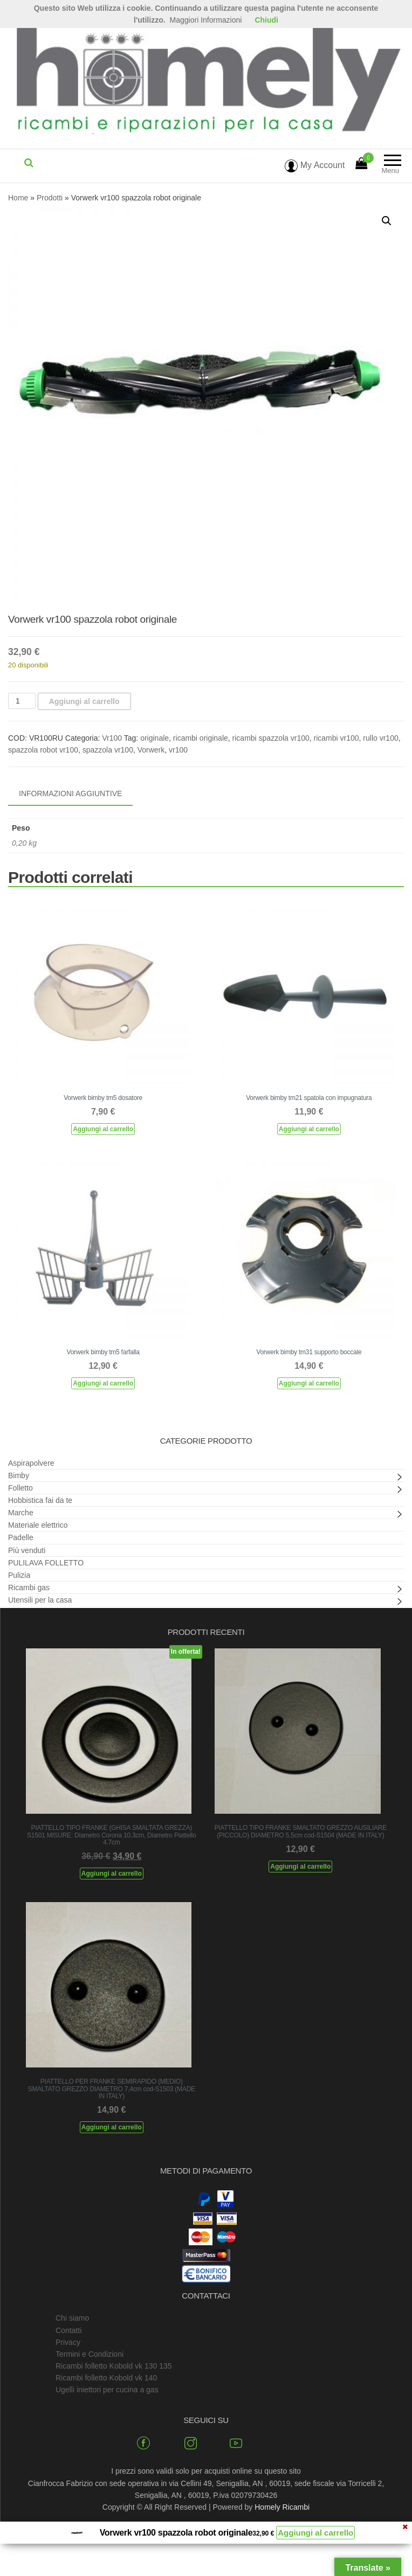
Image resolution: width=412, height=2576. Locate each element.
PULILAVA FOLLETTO (46, 1562)
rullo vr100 (380, 738)
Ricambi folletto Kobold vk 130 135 (114, 2366)
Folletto (20, 1488)
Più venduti (26, 1550)
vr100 (178, 750)
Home (18, 197)
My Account (315, 165)
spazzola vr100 (108, 750)
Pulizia (19, 1575)
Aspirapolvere (31, 1463)
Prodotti (50, 197)
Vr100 (112, 738)
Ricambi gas (29, 1587)
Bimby (18, 1475)
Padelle (20, 1537)
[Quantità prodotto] (22, 701)
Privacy (68, 2342)
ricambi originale (200, 738)
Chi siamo (72, 2318)
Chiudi (266, 20)
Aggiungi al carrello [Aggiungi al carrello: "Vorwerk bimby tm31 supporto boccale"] (309, 1383)
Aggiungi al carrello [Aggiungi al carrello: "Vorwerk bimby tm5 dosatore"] (103, 1129)
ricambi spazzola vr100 (271, 738)
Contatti (68, 2330)
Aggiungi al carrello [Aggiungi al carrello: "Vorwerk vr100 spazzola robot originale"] (315, 2532)
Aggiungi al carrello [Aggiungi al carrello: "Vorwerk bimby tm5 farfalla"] (103, 1383)
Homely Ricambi (282, 2507)
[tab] (78, 794)
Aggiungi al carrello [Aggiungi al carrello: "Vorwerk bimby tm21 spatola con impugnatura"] (309, 1129)
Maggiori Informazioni (206, 20)
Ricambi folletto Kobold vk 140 (106, 2377)
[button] (386, 221)
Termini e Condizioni (89, 2354)
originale (154, 738)
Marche (20, 1512)
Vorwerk (151, 750)
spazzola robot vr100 (43, 750)
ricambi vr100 (336, 738)
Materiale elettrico (38, 1525)
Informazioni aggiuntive (70, 793)
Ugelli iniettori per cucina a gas (107, 2389)
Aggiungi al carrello (84, 701)
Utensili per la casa (40, 1600)
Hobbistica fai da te (40, 1500)
